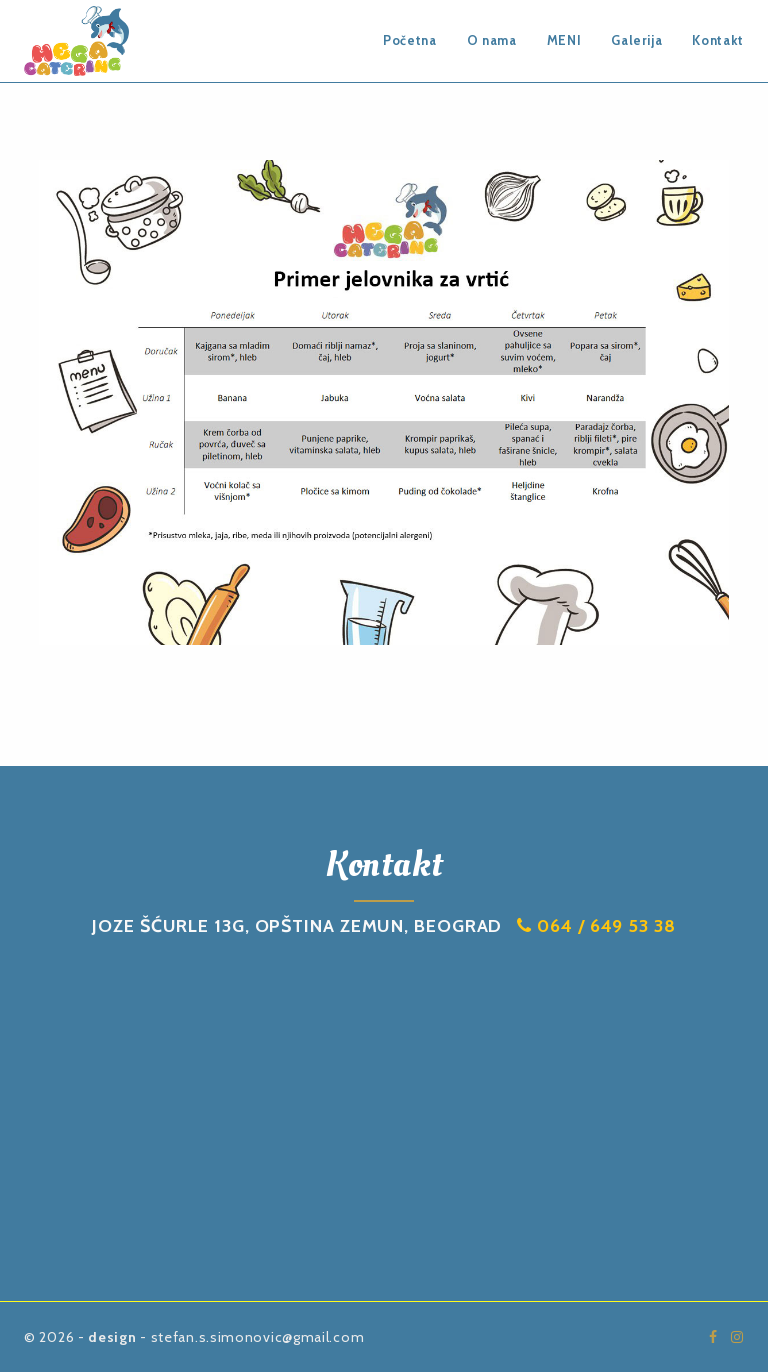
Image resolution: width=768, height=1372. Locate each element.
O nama (492, 40)
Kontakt (718, 40)
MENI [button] (564, 40)
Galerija (636, 40)
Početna (410, 40)
